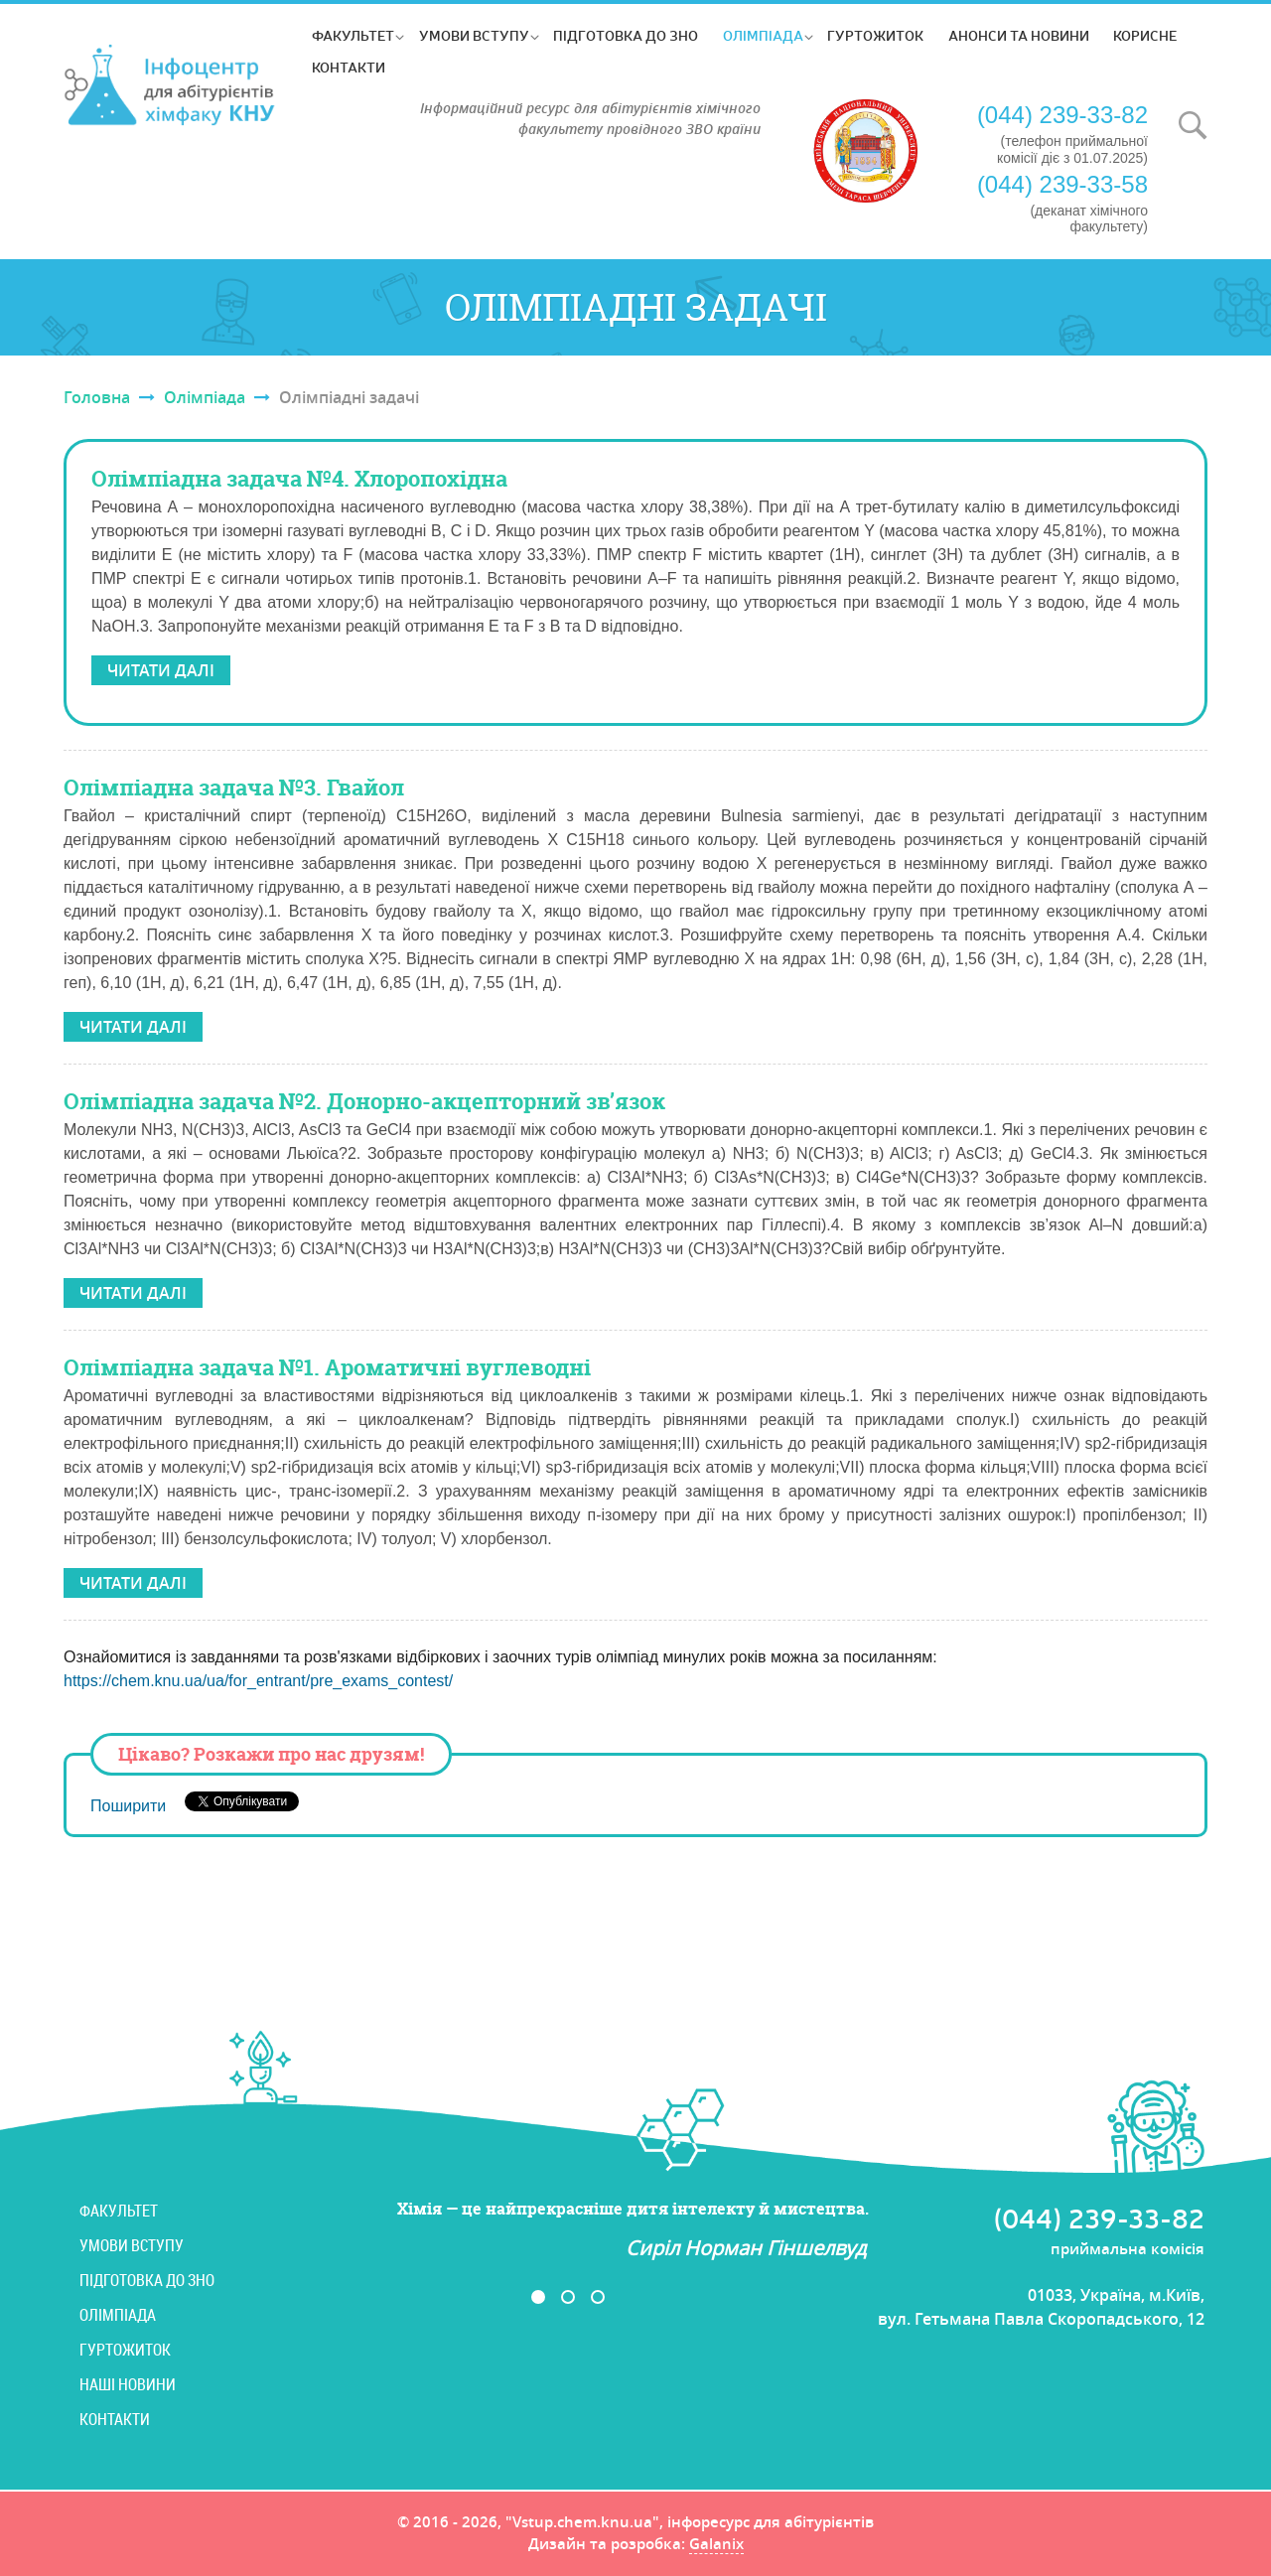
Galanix (716, 2545)
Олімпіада (763, 35)
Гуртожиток (875, 35)
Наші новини (127, 2384)
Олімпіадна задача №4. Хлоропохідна (299, 479)
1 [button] (538, 2297)
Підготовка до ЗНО (625, 35)
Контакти (348, 67)
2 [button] (568, 2297)
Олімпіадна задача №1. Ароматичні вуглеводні (327, 1367)
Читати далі (160, 670)
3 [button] (598, 2297)
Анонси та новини (1018, 35)
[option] (583, 2230)
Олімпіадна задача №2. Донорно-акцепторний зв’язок (364, 1101)
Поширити (128, 1805)
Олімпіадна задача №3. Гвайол (234, 787)
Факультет (353, 35)
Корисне (1145, 35)
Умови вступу (474, 35)
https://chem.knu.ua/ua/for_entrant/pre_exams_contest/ (258, 1680)
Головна (97, 397)
